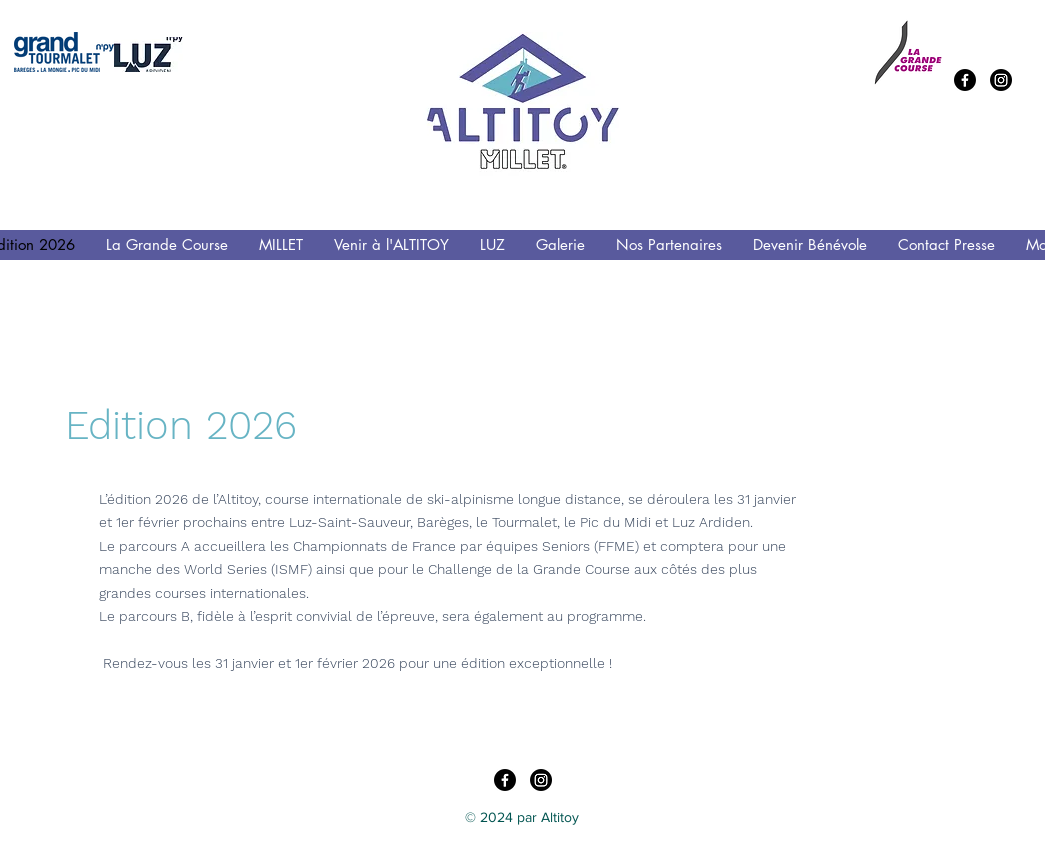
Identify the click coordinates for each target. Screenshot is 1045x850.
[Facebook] (965, 80)
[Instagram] (1001, 80)
